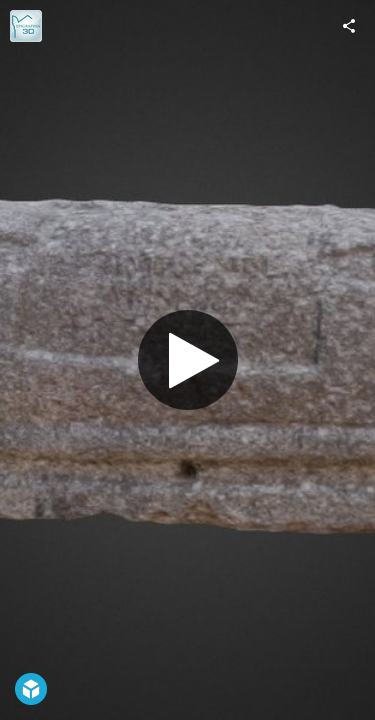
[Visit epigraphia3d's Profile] (26, 26)
